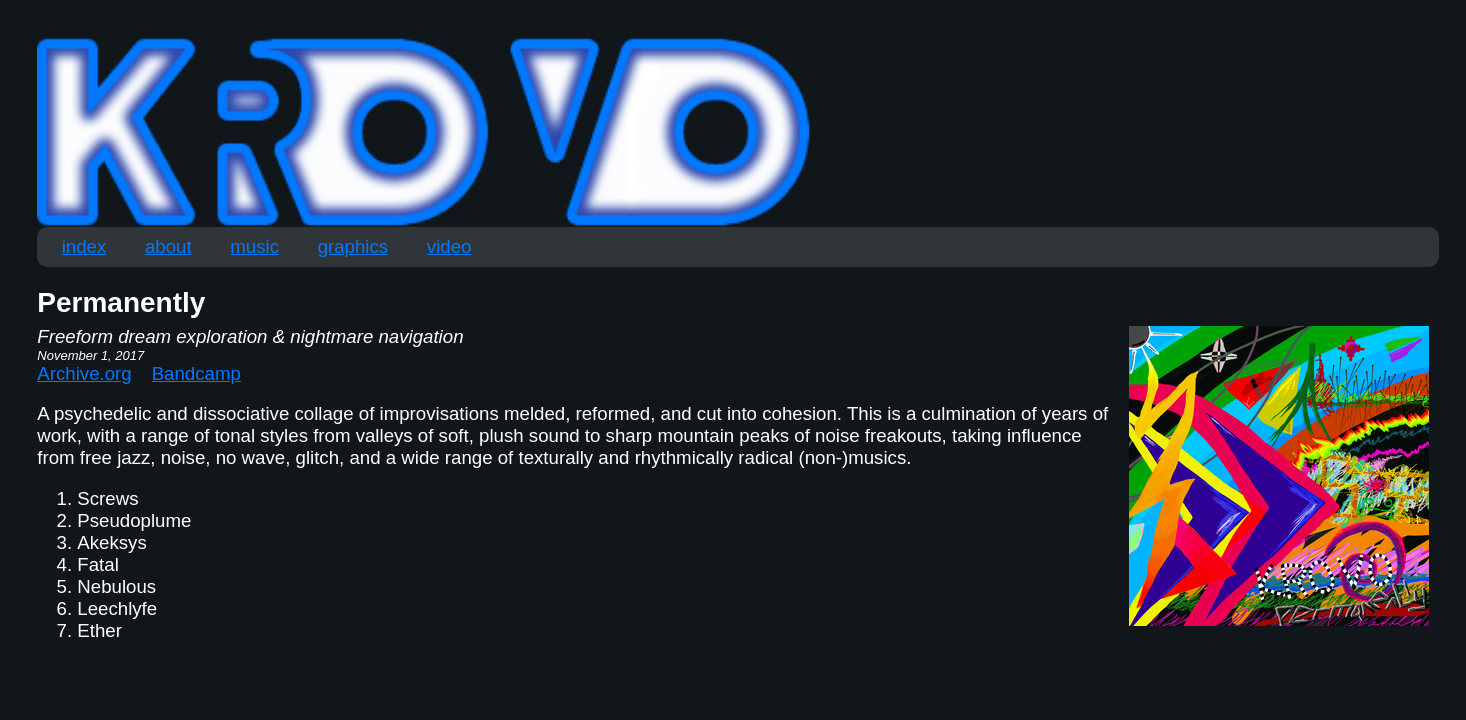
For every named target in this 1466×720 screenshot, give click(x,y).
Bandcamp (196, 373)
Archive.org (84, 373)
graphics (353, 246)
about (168, 246)
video (449, 246)
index (84, 246)
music (254, 246)
